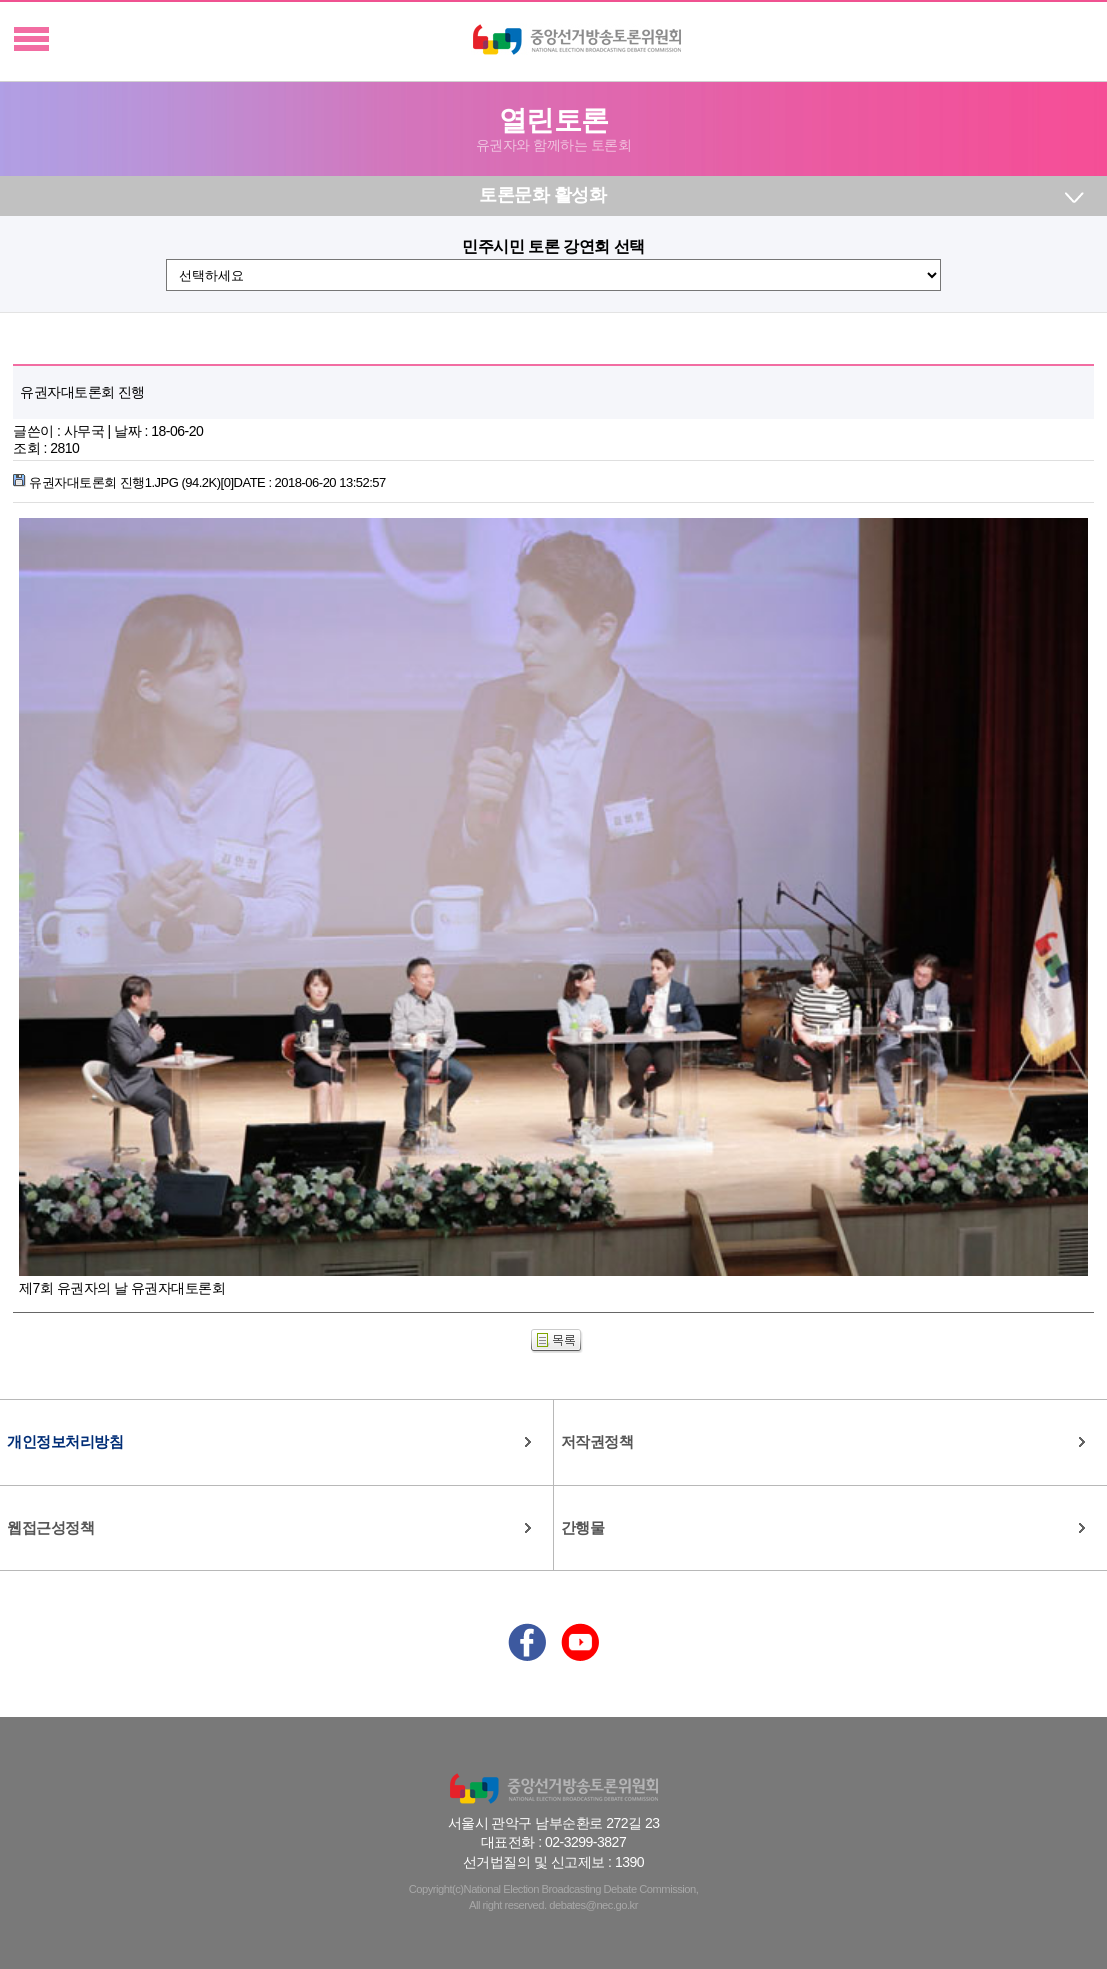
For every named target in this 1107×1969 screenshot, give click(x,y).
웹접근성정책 (50, 1527)
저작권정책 (597, 1441)
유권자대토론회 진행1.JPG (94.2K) (199, 482)
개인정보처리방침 (65, 1441)
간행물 (583, 1527)
